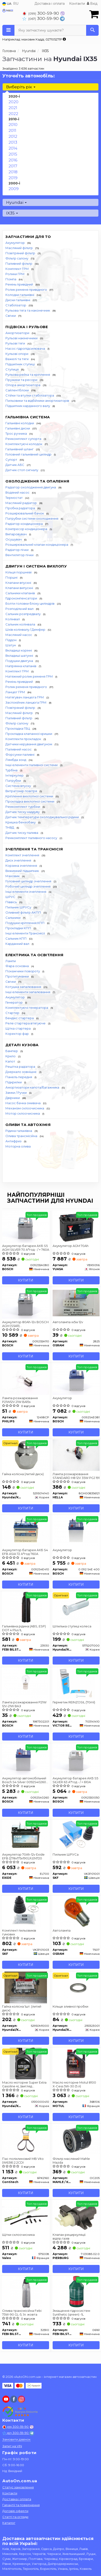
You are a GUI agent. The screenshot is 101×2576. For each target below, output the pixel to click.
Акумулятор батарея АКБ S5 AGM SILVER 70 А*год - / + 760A (25, 1247)
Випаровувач (16, 534)
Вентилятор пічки (19, 555)
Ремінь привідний (19, 284)
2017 (12, 166)
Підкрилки (13, 1082)
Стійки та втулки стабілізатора (30, 395)
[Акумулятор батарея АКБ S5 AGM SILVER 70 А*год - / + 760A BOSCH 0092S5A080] (25, 1226)
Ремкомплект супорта (23, 439)
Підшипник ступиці (20, 364)
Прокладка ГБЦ (18, 728)
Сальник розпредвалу (23, 614)
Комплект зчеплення (22, 855)
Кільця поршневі (18, 572)
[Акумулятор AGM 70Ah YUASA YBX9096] (76, 1226)
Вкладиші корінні (19, 650)
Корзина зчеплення (21, 865)
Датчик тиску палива (22, 833)
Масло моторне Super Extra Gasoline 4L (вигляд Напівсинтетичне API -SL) (24, 2084)
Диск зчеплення (18, 860)
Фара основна (17, 966)
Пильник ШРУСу (18, 907)
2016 (12, 160)
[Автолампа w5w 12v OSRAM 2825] (76, 1303)
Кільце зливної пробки (70, 2006)
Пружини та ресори (21, 380)
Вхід (92, 3)
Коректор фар (17, 1034)
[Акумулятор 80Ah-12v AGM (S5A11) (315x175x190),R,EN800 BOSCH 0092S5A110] (25, 1303)
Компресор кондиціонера (26, 529)
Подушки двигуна (19, 661)
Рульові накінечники (21, 338)
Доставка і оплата (49, 3)
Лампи (10, 961)
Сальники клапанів (20, 593)
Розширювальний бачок (25, 513)
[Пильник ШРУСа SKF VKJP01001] (76, 1835)
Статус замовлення (18, 2487)
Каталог (8, 2523)
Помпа (11, 279)
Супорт (11, 459)
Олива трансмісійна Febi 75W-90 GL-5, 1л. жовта (22, 2312)
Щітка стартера (18, 1028)
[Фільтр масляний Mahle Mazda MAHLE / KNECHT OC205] (76, 2139)
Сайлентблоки (17, 390)
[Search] (92, 30)
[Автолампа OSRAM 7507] (76, 1911)
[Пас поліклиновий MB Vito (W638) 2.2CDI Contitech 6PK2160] (25, 2139)
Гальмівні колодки (20, 423)
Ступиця (12, 369)
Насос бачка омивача (23, 1103)
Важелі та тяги (17, 359)
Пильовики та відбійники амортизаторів (37, 400)
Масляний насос (19, 635)
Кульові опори (17, 354)
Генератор (14, 1002)
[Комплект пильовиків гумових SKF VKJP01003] (25, 1911)
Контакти (77, 3)
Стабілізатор (16, 305)
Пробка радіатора (20, 508)
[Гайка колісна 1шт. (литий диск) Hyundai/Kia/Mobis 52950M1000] (25, 1987)
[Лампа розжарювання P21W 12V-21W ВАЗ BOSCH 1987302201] (25, 1683)
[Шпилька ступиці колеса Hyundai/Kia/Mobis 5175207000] (76, 1607)
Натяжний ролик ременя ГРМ (29, 676)
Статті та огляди (15, 2517)
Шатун (11, 645)
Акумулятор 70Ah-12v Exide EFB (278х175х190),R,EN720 (23, 1856)
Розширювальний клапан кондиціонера (37, 544)
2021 (12, 107)
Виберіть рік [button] (20, 87)
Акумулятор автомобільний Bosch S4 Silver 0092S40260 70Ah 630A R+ (24, 1780)
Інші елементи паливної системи (31, 765)
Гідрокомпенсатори (21, 598)
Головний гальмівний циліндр (28, 454)
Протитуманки (17, 976)
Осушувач (13, 539)
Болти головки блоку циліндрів (30, 603)
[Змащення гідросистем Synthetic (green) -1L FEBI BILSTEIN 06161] (76, 2291)
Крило (10, 1056)
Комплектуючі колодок (24, 444)
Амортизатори (17, 333)
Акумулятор (15, 243)
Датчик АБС (15, 465)
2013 (12, 142)
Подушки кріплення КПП (25, 923)
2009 (13, 188)
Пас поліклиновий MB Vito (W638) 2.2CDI (23, 2160)
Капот (10, 1061)
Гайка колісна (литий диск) (23, 1474)
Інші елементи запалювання (28, 992)
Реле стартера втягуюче (25, 1023)
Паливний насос (18, 749)
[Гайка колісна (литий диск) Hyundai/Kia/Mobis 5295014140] (25, 1455)
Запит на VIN (12, 2446)
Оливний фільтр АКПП (23, 912)
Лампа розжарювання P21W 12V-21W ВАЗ (24, 1704)
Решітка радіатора (20, 1066)
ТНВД (10, 827)
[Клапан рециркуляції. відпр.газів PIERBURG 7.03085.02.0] (76, 2215)
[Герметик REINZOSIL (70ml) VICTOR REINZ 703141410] (76, 1683)
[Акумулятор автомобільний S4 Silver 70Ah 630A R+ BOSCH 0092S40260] (25, 1759)
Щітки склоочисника (18, 2235)
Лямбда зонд (16, 760)
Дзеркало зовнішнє (21, 1072)
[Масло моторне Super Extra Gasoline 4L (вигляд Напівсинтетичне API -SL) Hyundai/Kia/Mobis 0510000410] (26, 2063)
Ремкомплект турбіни (23, 806)
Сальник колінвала (20, 624)
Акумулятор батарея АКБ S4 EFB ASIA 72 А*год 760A (25, 1551)
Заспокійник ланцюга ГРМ (26, 702)
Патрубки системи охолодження (32, 518)
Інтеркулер (14, 775)
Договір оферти (15, 2511)
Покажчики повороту (23, 971)
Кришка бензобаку (20, 822)
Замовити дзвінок (16, 2439)
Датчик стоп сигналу (22, 470)
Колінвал (13, 619)
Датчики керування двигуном (29, 744)
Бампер (12, 1051)
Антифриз (13, 1141)
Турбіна (11, 770)
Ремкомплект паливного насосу (31, 838)
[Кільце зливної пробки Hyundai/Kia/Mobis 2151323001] (76, 1987)
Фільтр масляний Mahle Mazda (71, 2160)
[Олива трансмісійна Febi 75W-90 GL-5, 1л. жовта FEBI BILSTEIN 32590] (26, 2291)
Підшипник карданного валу (28, 406)
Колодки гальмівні (20, 295)
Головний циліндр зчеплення (28, 881)
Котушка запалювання (23, 987)
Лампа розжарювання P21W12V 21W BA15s (20, 1399)
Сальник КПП (16, 938)
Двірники (13, 1098)
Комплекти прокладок (23, 739)
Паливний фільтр (19, 263)
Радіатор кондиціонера (24, 524)
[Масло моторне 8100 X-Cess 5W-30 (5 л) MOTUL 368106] (76, 2063)
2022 (13, 113)
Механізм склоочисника (25, 1108)
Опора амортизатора (23, 385)
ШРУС (10, 897)
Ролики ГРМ (15, 274)
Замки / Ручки (16, 1092)
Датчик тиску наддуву (22, 812)
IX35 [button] (12, 213)
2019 (12, 177)
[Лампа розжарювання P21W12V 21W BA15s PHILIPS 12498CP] (25, 1379)
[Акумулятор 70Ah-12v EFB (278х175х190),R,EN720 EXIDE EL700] (25, 1835)
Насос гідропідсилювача (25, 348)
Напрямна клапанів (21, 666)
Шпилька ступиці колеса (72, 1626)
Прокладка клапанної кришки (29, 734)
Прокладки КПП (18, 928)
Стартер (12, 1013)
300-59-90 (41, 13)
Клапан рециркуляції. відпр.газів (69, 2236)
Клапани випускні (19, 588)
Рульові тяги (15, 343)
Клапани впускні (18, 583)
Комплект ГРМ (17, 269)
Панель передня (19, 1077)
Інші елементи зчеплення (26, 891)
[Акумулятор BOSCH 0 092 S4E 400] (76, 1531)
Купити (25, 1280)
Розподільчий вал (19, 609)
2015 (12, 154)
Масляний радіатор (21, 503)
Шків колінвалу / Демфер (25, 629)
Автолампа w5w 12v (68, 1322)
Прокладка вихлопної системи (30, 801)
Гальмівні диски (18, 428)
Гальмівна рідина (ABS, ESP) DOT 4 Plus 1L (24, 1628)
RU (15, 3)
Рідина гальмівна (19, 1131)
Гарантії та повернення (21, 2505)
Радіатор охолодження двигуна (31, 487)
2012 (12, 136)
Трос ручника (16, 433)
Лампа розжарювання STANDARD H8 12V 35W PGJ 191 (76, 1475)
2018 (12, 172)
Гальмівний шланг (19, 449)
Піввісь (11, 902)
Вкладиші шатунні (19, 655)
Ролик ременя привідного (26, 289)
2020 (13, 101)
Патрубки (13, 780)
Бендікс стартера (19, 1018)
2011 (12, 130)
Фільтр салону (17, 258)
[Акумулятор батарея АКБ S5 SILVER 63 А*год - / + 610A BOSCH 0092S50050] (76, 1759)
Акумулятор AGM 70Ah (70, 1246)
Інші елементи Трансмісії (25, 933)
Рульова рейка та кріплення (28, 374)
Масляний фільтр (19, 248)
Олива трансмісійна (21, 1136)
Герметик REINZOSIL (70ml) (74, 1702)
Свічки (11, 315)
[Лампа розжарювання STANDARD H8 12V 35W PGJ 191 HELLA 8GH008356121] (76, 1455)
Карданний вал (17, 944)
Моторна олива (18, 1146)
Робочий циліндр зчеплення (28, 886)
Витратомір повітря (21, 791)
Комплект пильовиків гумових (19, 1932)
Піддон (11, 640)
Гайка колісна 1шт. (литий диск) (21, 2008)
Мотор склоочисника (23, 1113)
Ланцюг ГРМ (15, 692)
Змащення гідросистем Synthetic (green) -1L (71, 2312)
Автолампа (62, 1930)
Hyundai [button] (16, 202)
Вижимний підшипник (22, 871)
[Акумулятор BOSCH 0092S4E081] (76, 1379)
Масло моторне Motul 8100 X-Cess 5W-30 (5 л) (74, 2084)
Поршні (11, 577)
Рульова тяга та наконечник (28, 310)
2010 (12, 124)
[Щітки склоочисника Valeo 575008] (25, 2215)
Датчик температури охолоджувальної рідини (42, 817)
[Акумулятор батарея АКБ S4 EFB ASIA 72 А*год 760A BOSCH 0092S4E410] (25, 1531)
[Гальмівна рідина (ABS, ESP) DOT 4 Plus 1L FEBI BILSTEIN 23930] (26, 1607)
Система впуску (18, 786)
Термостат (14, 498)
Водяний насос (17, 492)
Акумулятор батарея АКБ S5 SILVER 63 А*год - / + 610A (75, 1780)
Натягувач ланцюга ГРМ (25, 697)
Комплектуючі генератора (27, 1007)
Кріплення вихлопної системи (29, 796)
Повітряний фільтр (20, 253)
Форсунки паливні (20, 754)
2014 (12, 148)
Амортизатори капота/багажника (32, 1087)
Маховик (12, 876)
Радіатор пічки (17, 550)
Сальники (13, 918)
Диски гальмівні (18, 300)
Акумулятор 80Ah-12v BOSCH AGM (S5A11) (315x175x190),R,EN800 (25, 1323)
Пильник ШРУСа (66, 1854)
